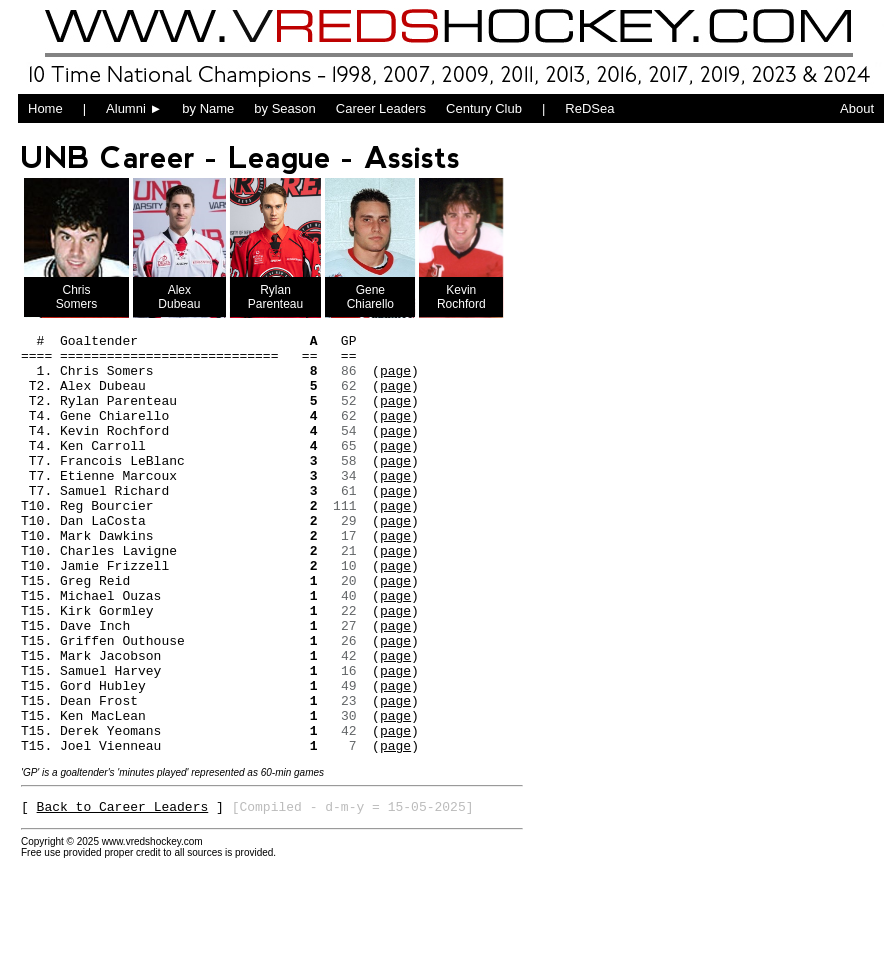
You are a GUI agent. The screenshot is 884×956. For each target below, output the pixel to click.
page (395, 379)
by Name (208, 108)
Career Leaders (381, 108)
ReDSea (589, 108)
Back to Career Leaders (123, 893)
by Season (284, 108)
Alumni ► (134, 108)
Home (45, 108)
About (857, 108)
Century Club (484, 108)
